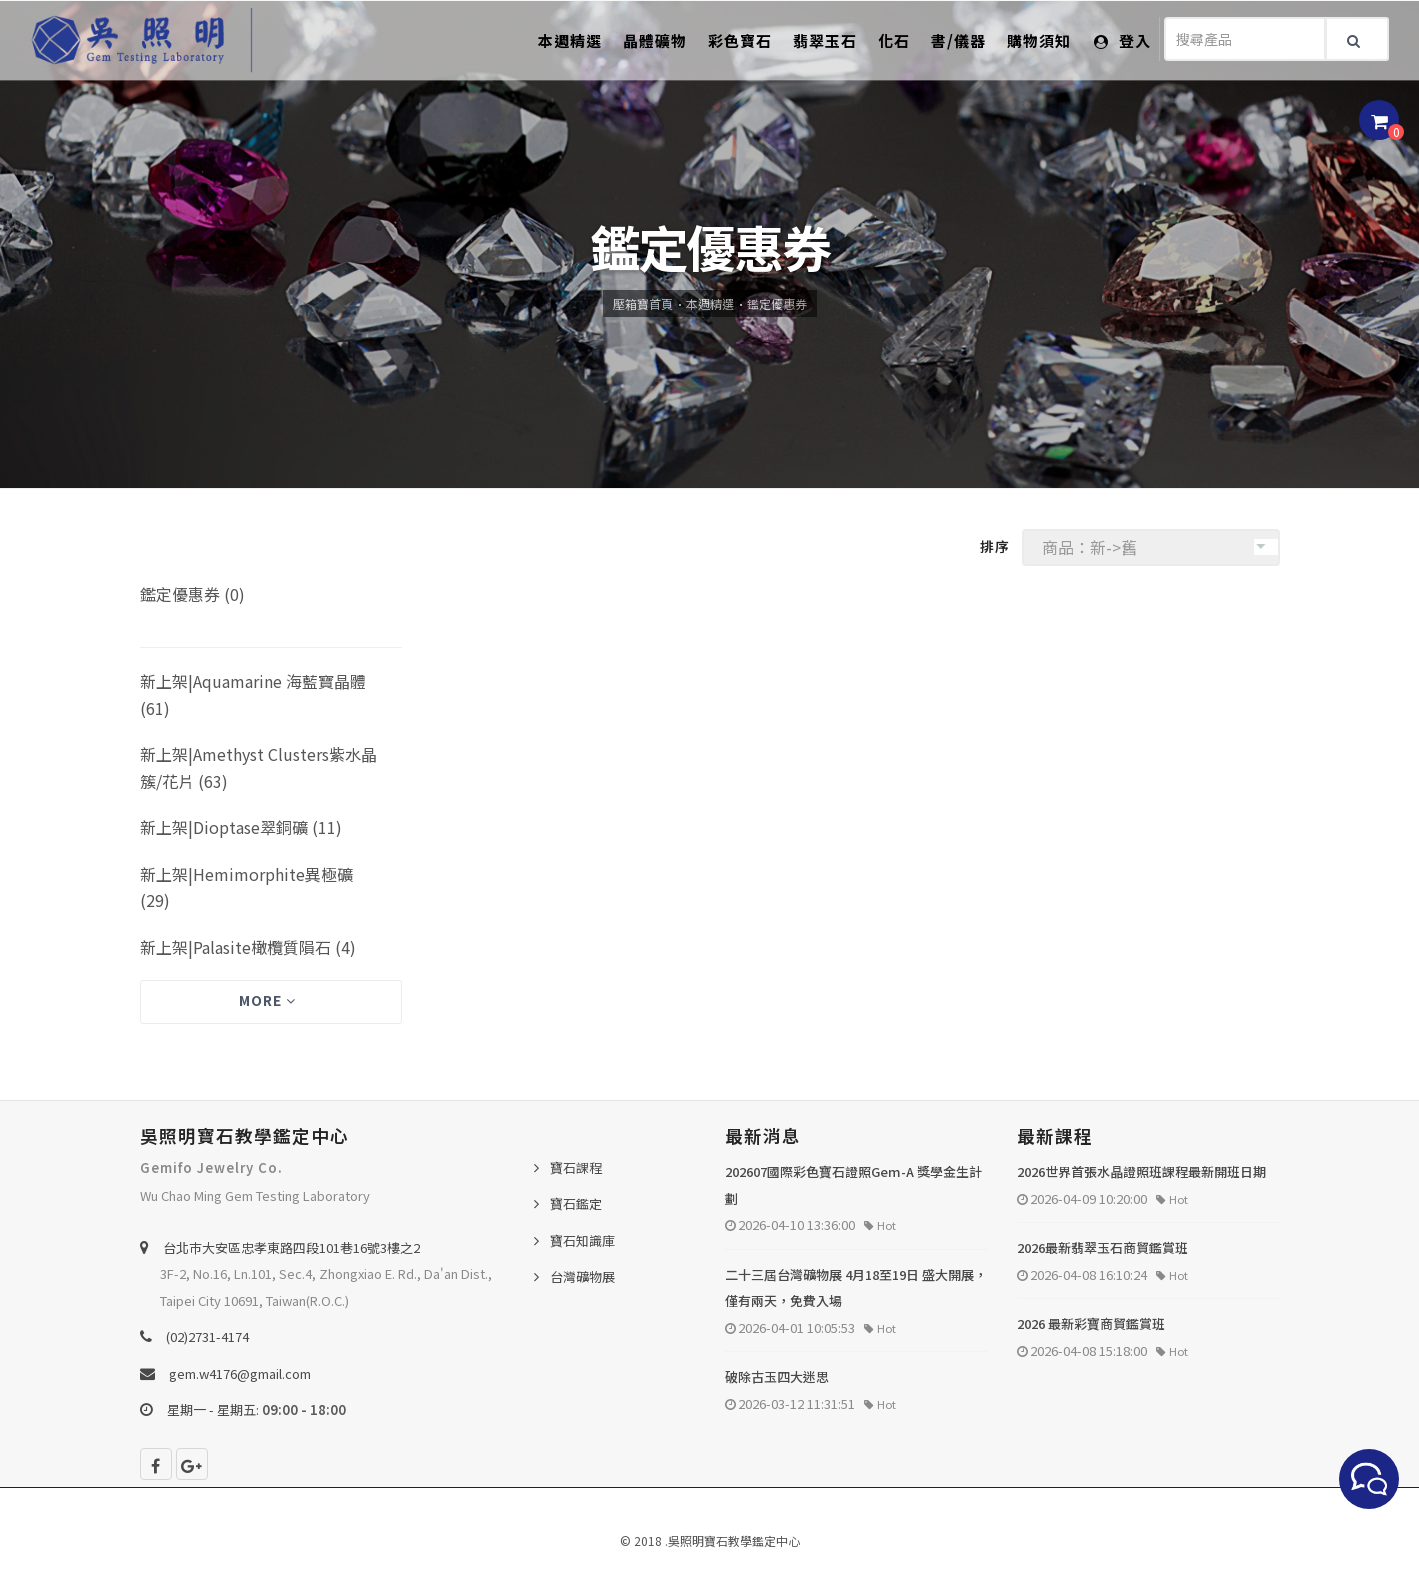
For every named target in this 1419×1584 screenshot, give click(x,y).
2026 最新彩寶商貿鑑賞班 (1091, 1323)
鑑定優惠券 (777, 303)
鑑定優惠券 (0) (192, 594)
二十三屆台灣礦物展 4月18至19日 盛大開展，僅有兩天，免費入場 (856, 1288)
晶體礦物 (655, 40)
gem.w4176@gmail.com (240, 1373)
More (267, 1000)
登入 (1122, 40)
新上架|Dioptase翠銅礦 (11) (241, 827)
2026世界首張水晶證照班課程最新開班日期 (1141, 1171)
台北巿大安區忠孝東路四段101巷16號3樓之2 (291, 1247)
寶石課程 (576, 1167)
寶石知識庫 (582, 1240)
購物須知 (1039, 40)
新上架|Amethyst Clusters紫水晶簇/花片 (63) (258, 767)
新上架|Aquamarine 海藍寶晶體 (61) (253, 694)
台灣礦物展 (582, 1276)
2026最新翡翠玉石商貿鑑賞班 (1102, 1247)
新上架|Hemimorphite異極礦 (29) (246, 887)
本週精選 (570, 40)
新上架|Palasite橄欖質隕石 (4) (248, 947)
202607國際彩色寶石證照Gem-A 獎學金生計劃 (853, 1185)
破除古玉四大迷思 (777, 1376)
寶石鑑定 (576, 1203)
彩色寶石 (740, 40)
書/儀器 (958, 40)
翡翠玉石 (825, 40)
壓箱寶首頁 (643, 303)
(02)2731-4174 (207, 1336)
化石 (894, 40)
